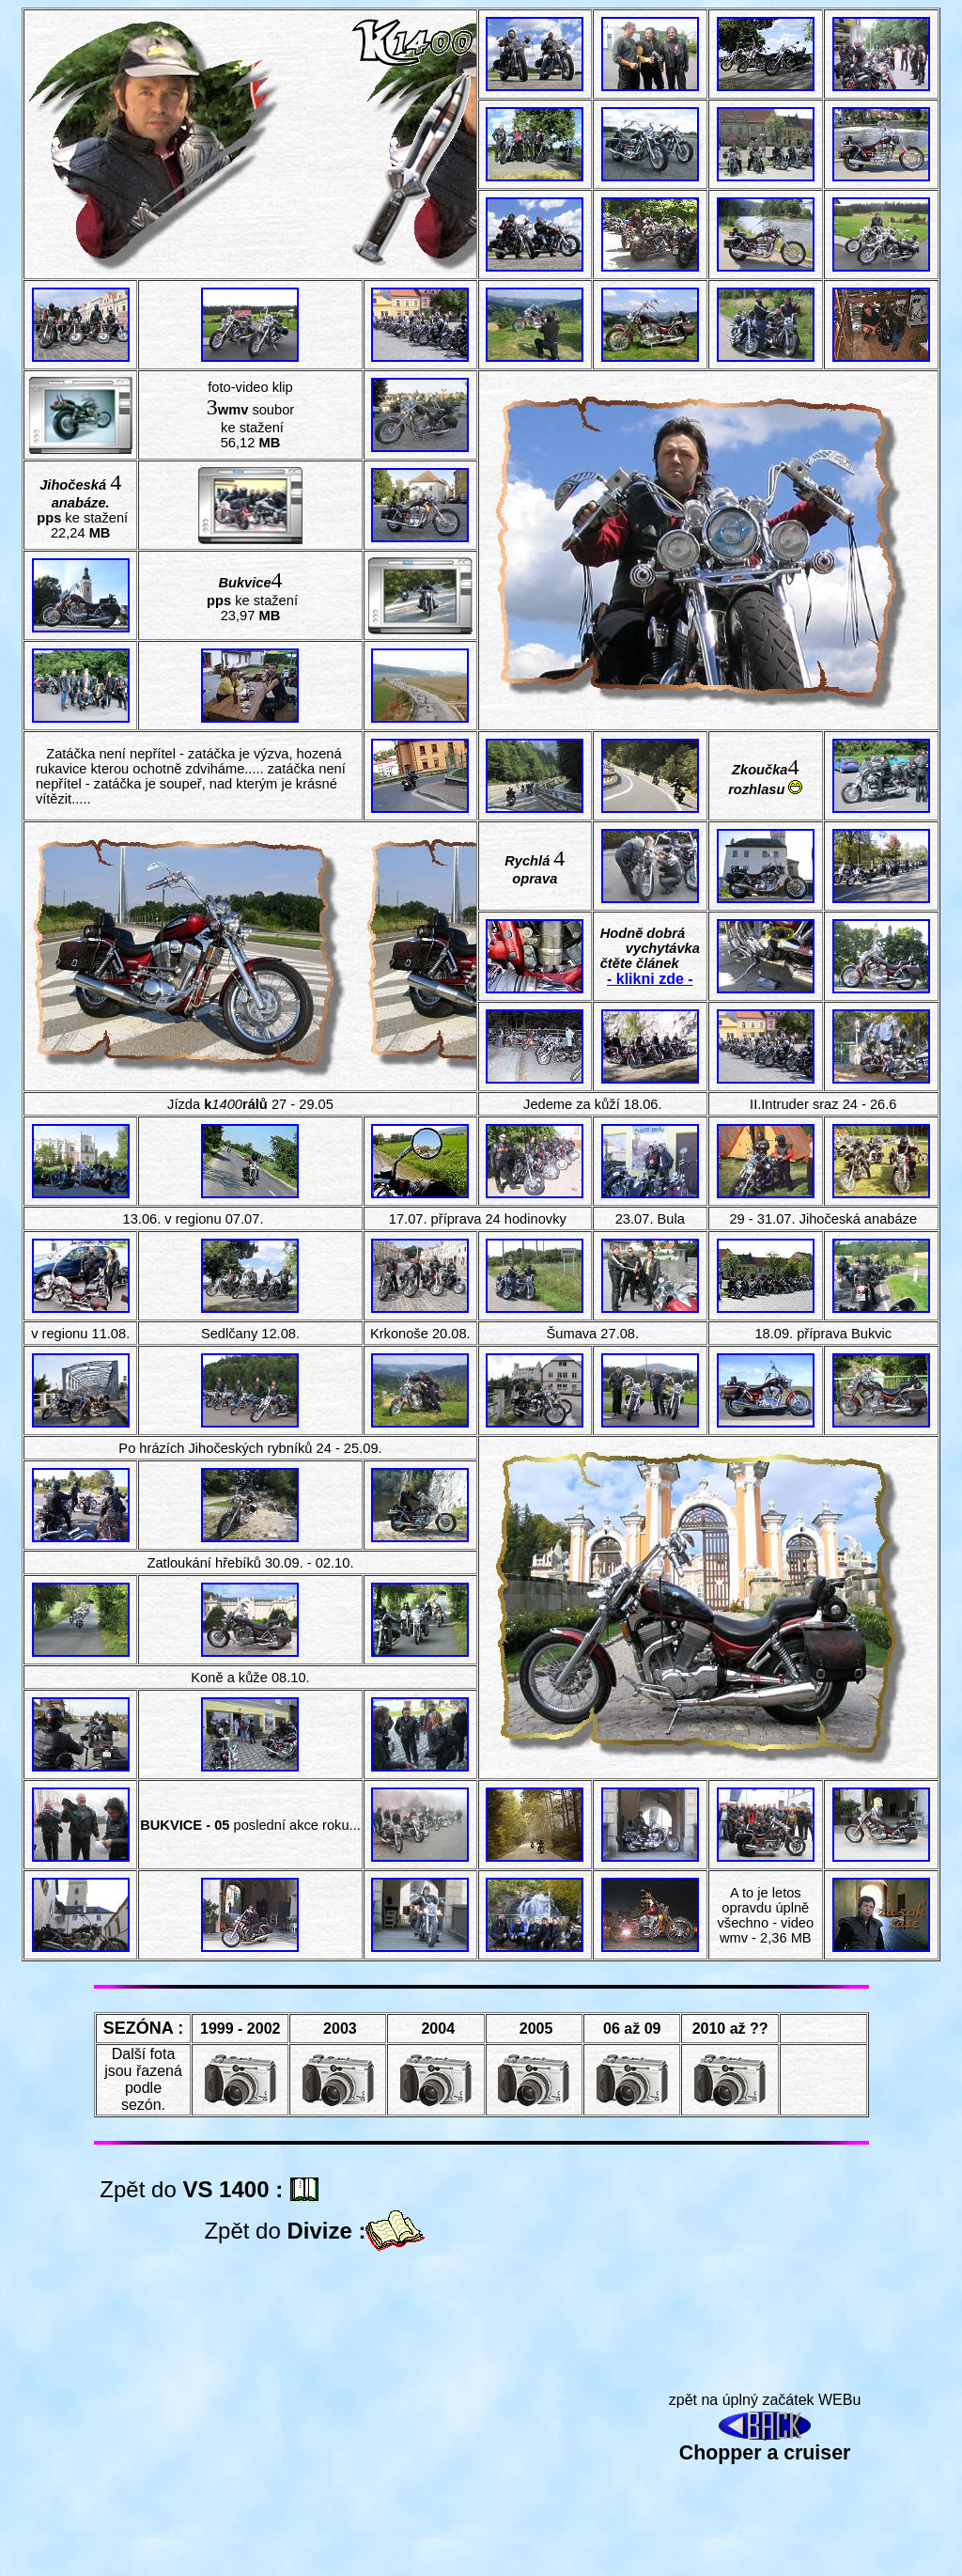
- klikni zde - (650, 979)
